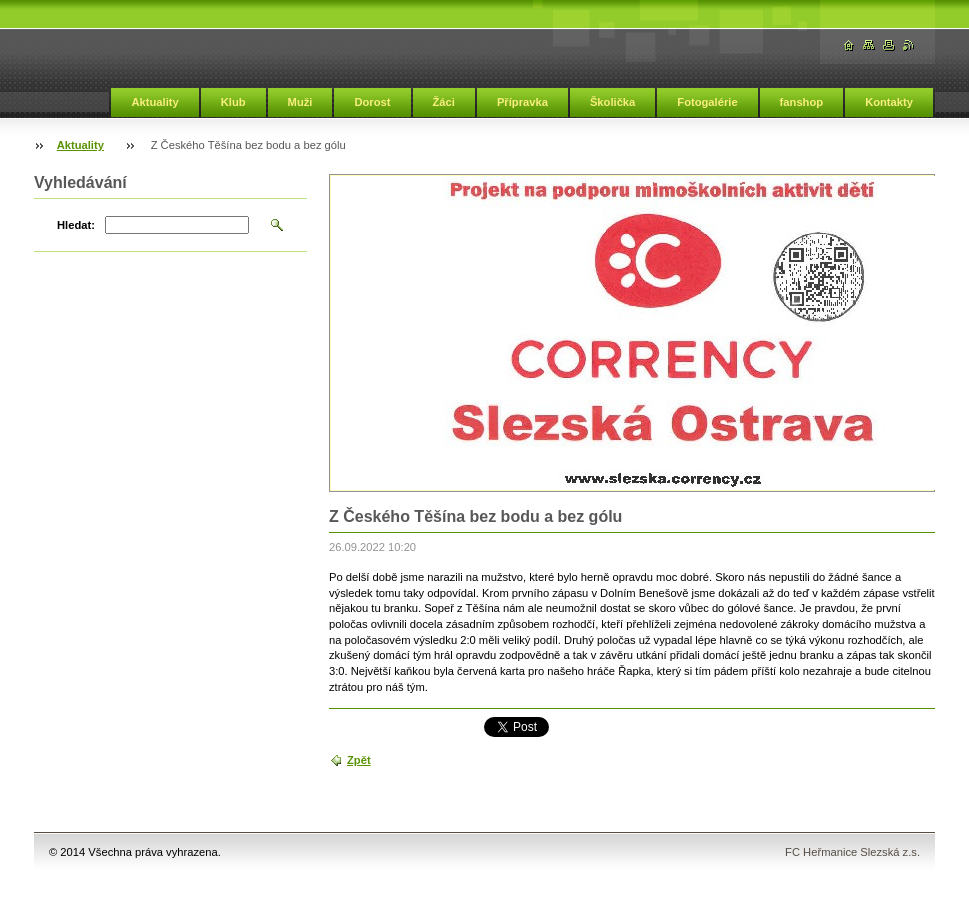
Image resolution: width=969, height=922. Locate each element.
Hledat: (76, 225)
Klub (233, 102)
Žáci (444, 102)
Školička (612, 102)
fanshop (802, 102)
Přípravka (522, 102)
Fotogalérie (707, 102)
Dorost (372, 102)
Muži (300, 102)
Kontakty (889, 102)
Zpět (359, 760)
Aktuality (154, 102)
